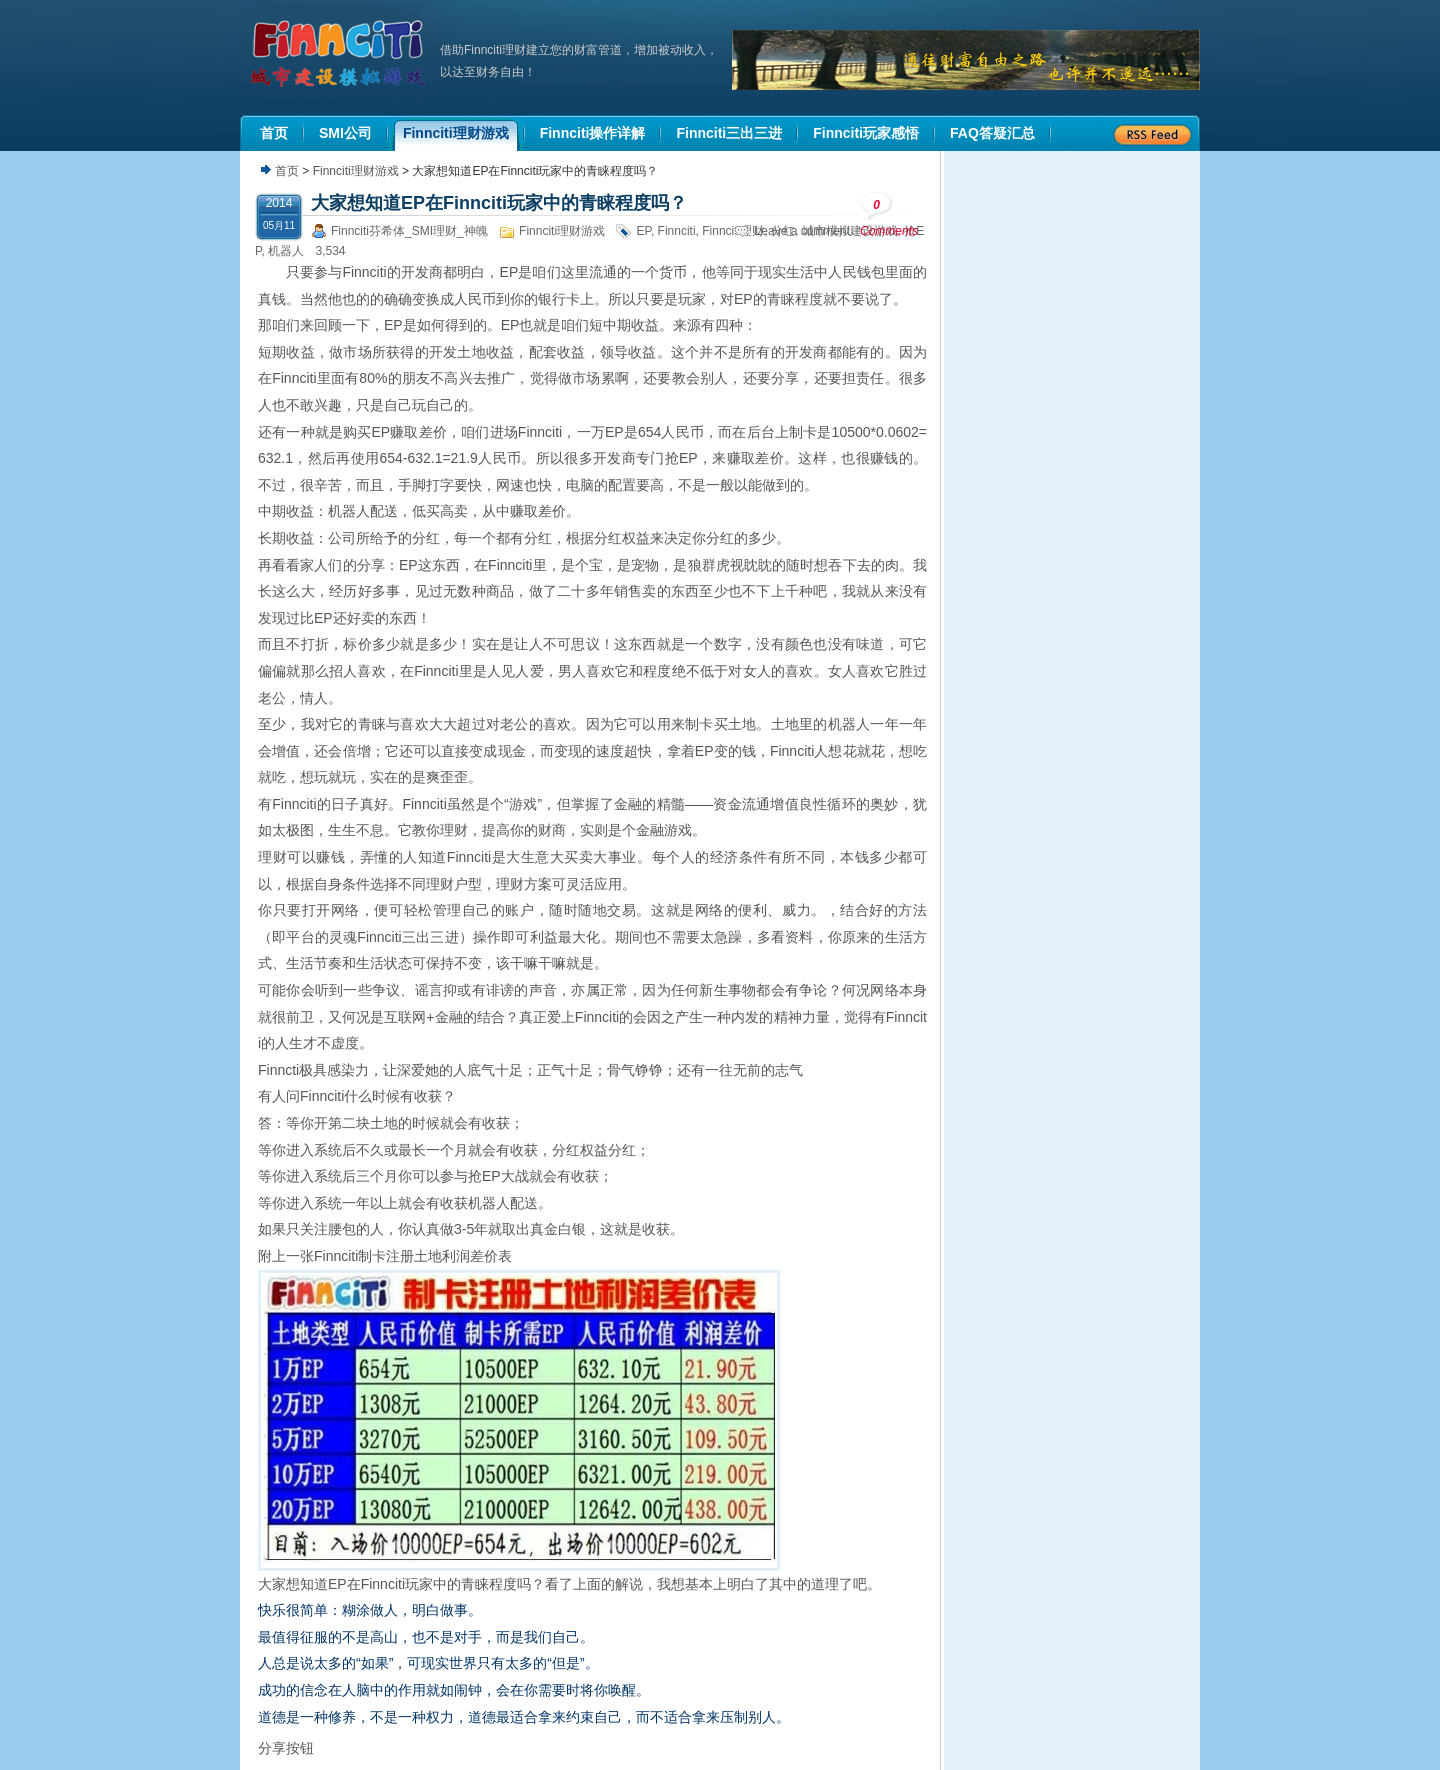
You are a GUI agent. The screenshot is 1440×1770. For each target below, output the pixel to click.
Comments (889, 214)
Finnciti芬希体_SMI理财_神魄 (409, 231)
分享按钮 (286, 1748)
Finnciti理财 (733, 231)
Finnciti (677, 231)
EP (643, 231)
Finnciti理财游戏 (356, 171)
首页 (287, 171)
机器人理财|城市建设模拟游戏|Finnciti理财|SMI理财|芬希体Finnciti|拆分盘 (340, 54)
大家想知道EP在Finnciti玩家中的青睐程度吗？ (499, 203)
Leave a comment (802, 231)
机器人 (286, 251)
